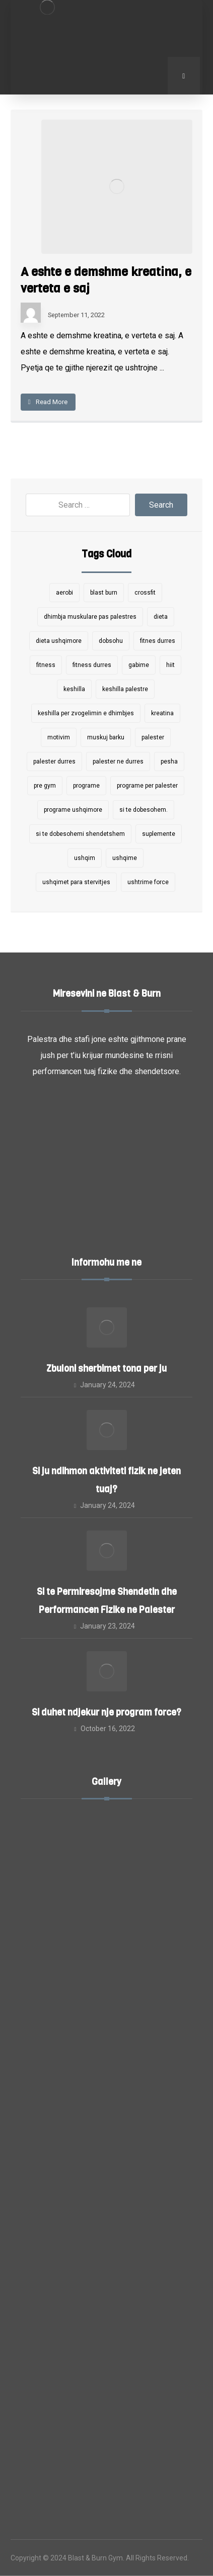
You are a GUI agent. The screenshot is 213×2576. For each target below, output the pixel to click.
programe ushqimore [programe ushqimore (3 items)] (73, 809)
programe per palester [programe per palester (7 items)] (147, 785)
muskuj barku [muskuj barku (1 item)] (105, 737)
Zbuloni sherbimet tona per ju (106, 1369)
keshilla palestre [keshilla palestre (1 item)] (125, 689)
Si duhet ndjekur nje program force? (106, 1712)
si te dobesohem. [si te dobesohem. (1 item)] (143, 809)
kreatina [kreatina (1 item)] (162, 713)
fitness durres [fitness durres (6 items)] (92, 665)
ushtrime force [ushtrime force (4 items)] (148, 882)
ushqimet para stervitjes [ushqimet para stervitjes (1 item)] (76, 882)
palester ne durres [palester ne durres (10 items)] (118, 761)
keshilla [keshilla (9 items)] (74, 689)
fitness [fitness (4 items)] (45, 665)
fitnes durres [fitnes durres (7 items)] (157, 640)
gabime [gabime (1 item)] (138, 665)
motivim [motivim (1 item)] (58, 737)
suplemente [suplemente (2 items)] (158, 833)
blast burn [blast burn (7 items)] (103, 592)
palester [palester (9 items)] (152, 737)
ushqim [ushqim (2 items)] (84, 858)
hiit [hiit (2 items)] (170, 665)
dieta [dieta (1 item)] (161, 616)
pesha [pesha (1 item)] (169, 761)
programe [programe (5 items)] (86, 785)
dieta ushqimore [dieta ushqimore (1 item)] (59, 640)
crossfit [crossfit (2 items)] (145, 592)
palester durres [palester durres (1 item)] (54, 761)
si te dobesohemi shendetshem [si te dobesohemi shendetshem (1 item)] (80, 833)
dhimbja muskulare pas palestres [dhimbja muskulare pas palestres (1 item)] (90, 616)
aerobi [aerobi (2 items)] (64, 592)
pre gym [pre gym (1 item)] (45, 785)
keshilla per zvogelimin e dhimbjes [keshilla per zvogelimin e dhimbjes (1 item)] (86, 713)
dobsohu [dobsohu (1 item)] (111, 640)
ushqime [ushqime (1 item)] (124, 858)
